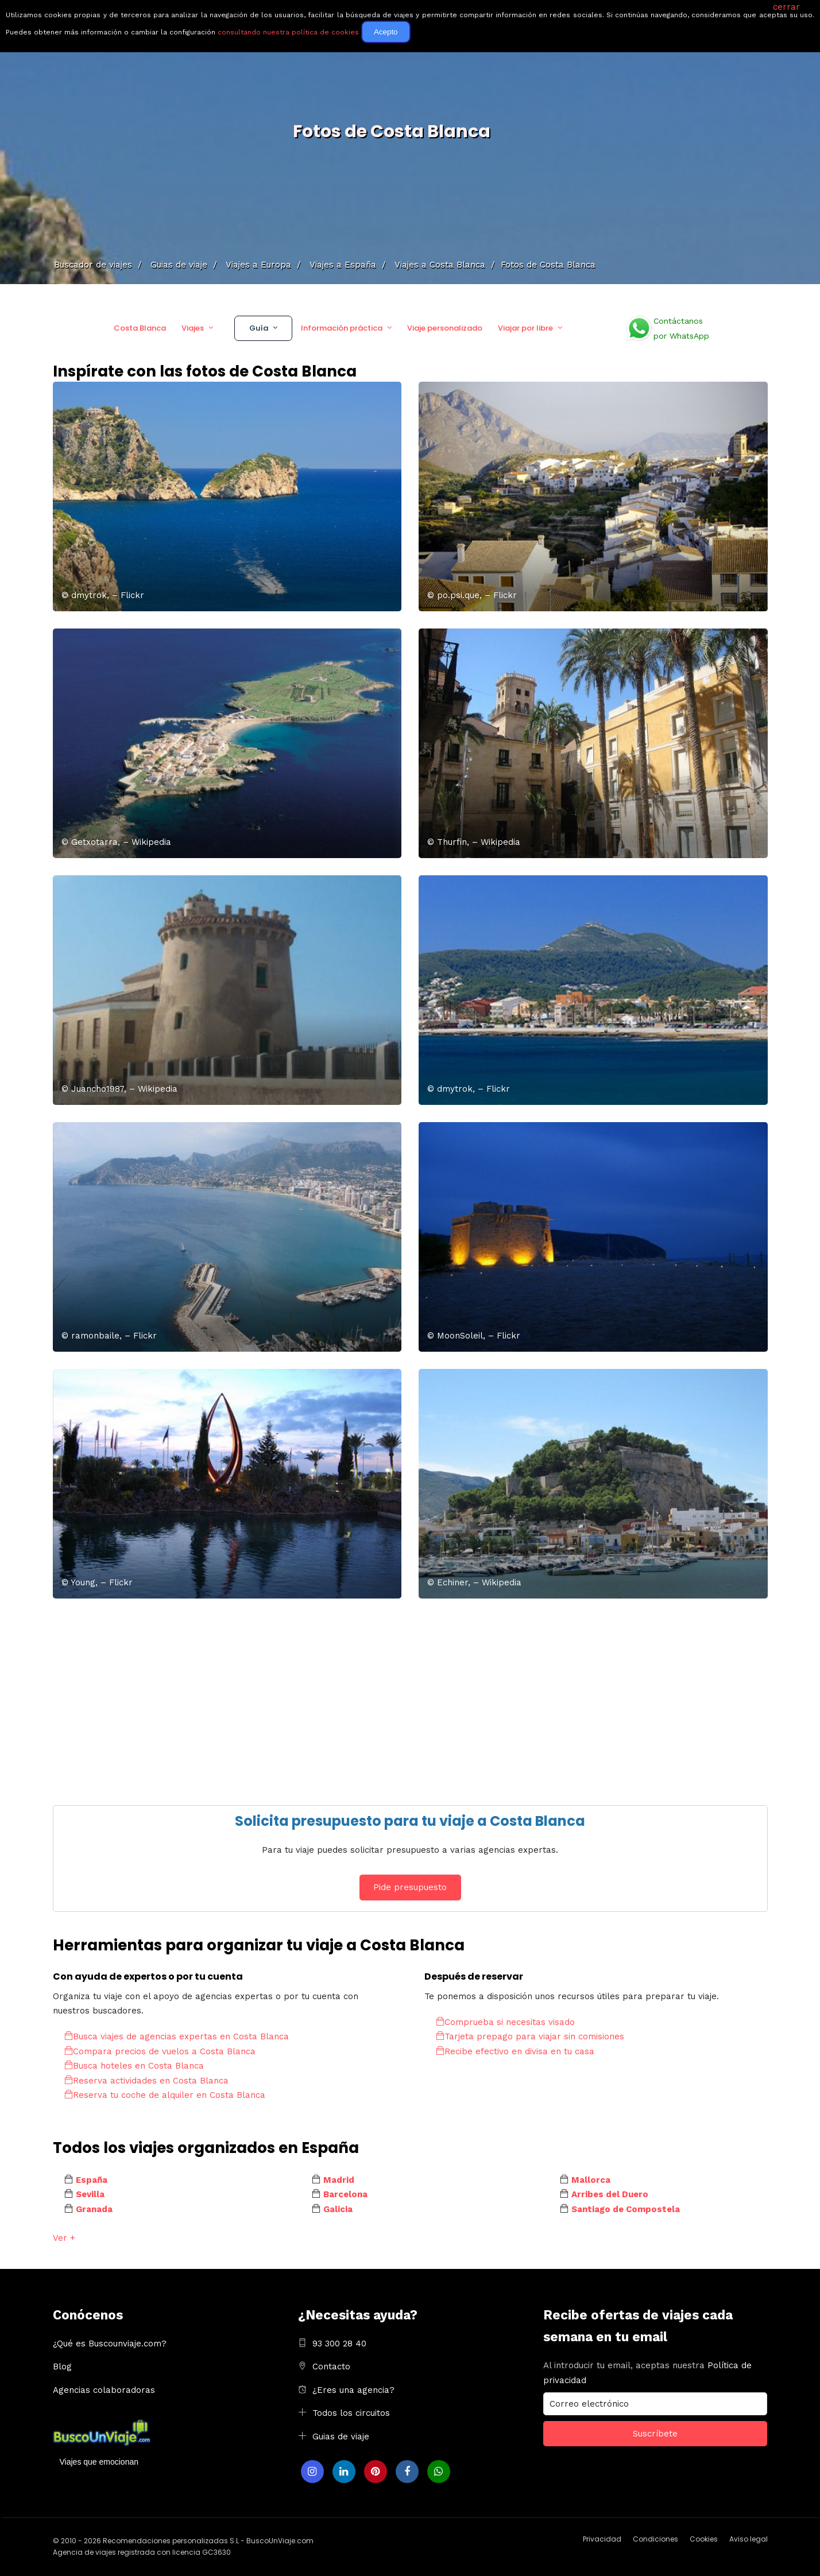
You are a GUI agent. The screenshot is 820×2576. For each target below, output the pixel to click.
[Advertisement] (397, 1696)
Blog (62, 2366)
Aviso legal (748, 2539)
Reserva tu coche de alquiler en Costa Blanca (164, 2095)
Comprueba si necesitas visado (505, 2022)
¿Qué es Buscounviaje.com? (110, 2343)
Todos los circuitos (351, 2413)
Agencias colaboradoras (104, 2390)
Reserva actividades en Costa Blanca (146, 2080)
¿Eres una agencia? (353, 2390)
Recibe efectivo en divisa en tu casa (515, 2051)
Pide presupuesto (410, 1887)
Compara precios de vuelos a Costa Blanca (160, 2051)
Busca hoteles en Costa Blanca (134, 2066)
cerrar (786, 7)
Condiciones (655, 2539)
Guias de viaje (340, 2436)
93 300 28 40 (339, 2343)
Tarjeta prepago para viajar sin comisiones (530, 2036)
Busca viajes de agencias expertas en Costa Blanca (176, 2036)
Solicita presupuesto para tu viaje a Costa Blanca (410, 1820)
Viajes (192, 328)
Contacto (331, 2366)
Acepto (386, 32)
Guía (258, 328)
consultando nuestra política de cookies (288, 32)
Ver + (64, 2238)
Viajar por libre (525, 328)
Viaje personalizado (444, 328)
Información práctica (341, 328)
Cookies (704, 2539)
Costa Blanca (140, 328)
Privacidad (602, 2539)
